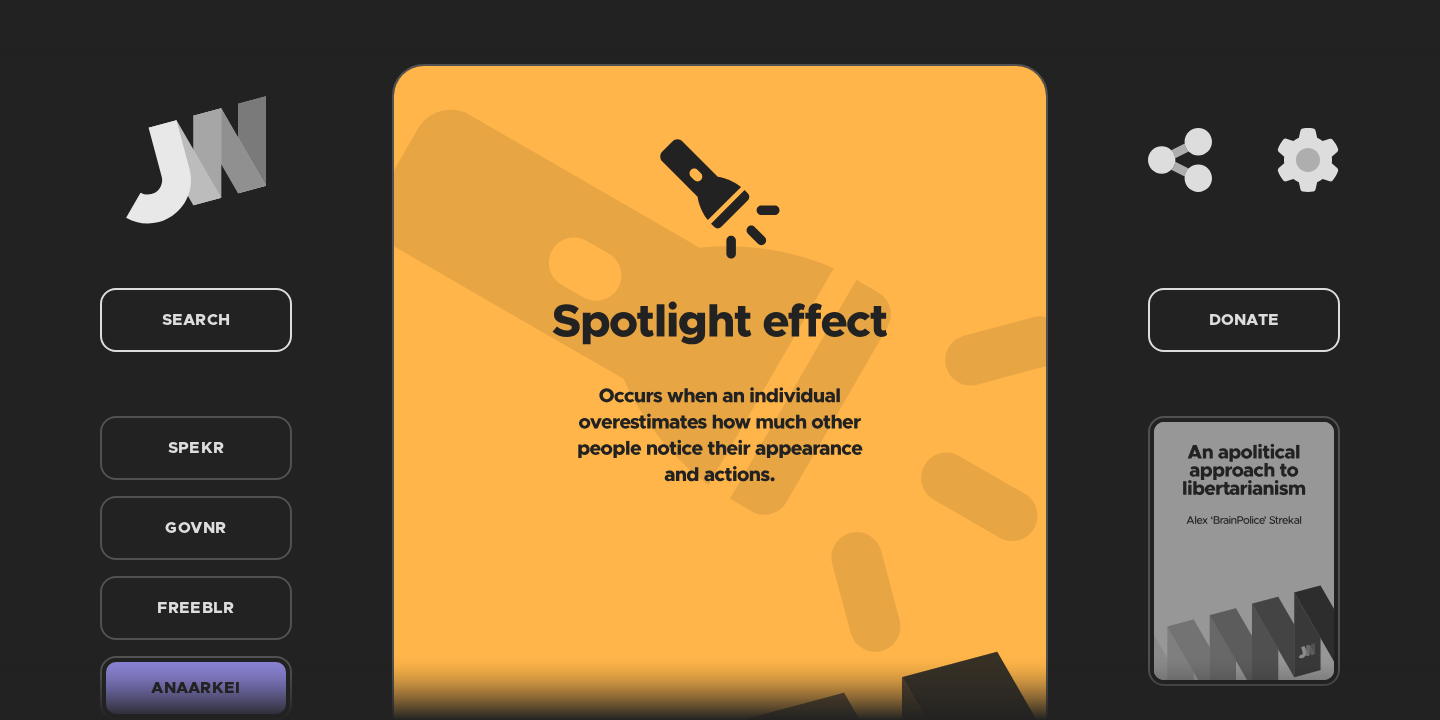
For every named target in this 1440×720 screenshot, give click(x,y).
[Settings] (1308, 160)
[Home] (196, 160)
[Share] (1180, 160)
